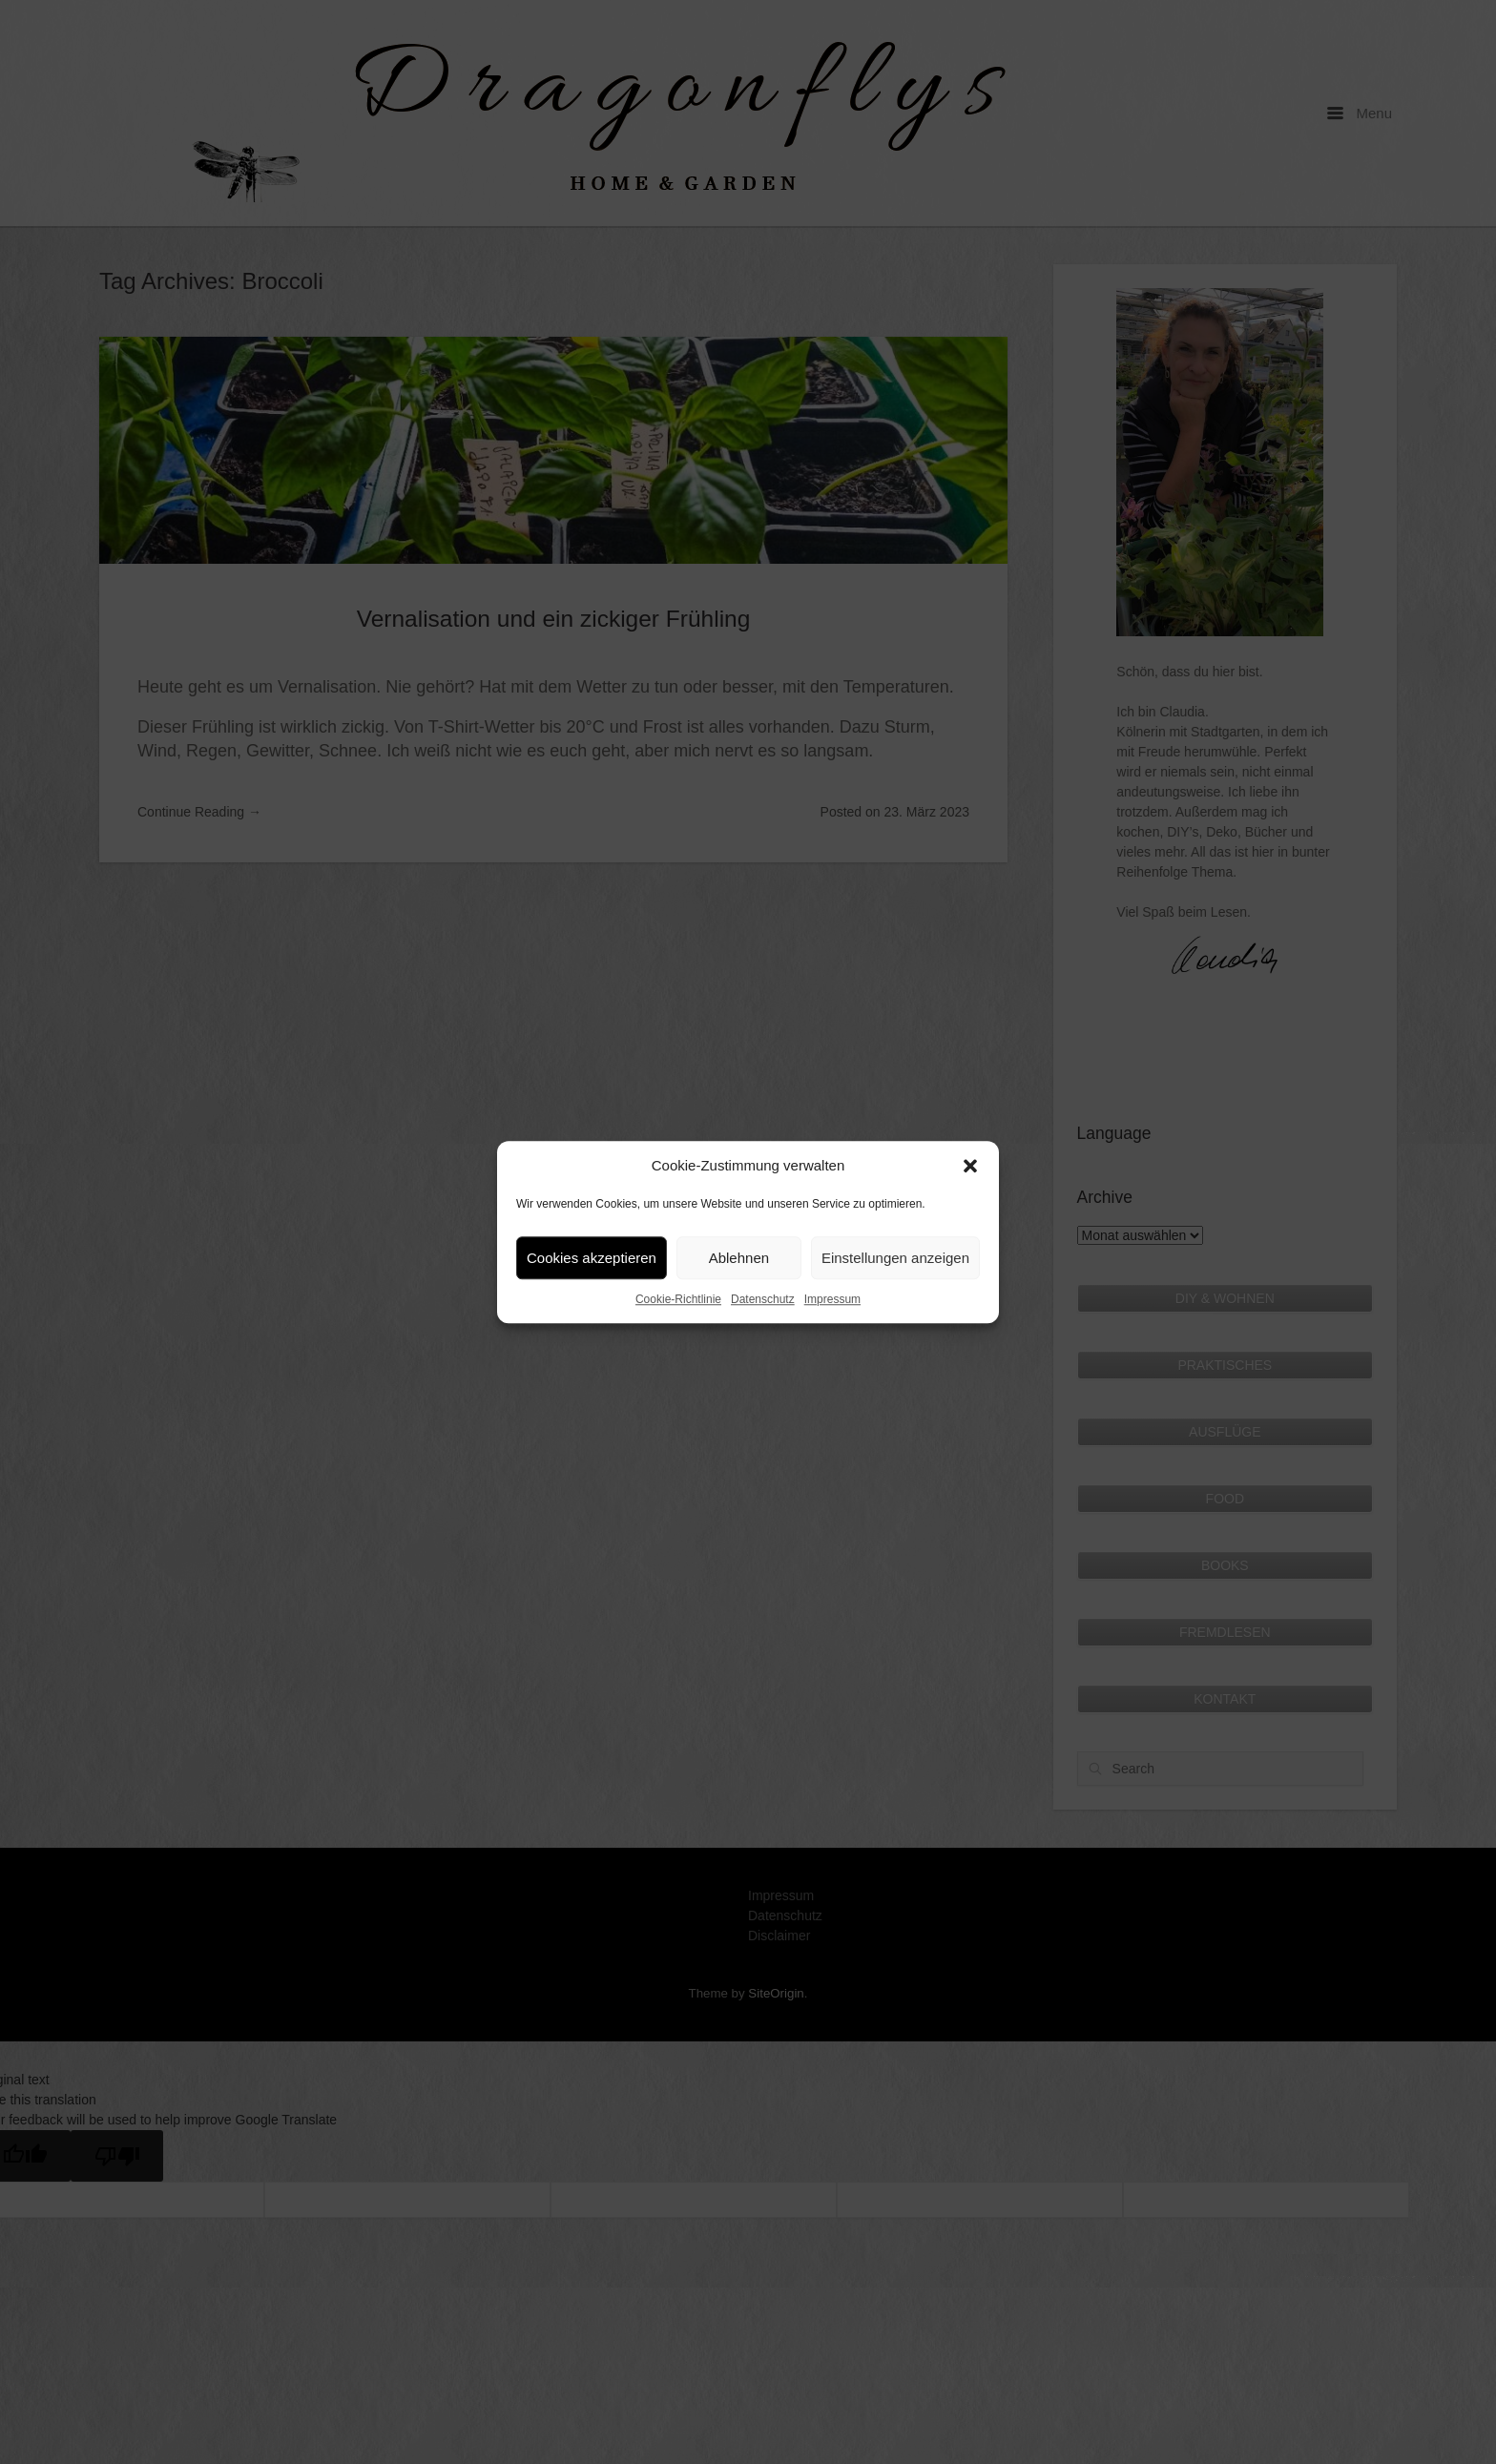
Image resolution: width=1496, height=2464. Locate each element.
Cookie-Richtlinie (678, 1299)
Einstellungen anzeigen (895, 1258)
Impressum (832, 1299)
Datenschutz (763, 1299)
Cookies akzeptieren (591, 1258)
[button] (970, 1165)
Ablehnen (739, 1258)
